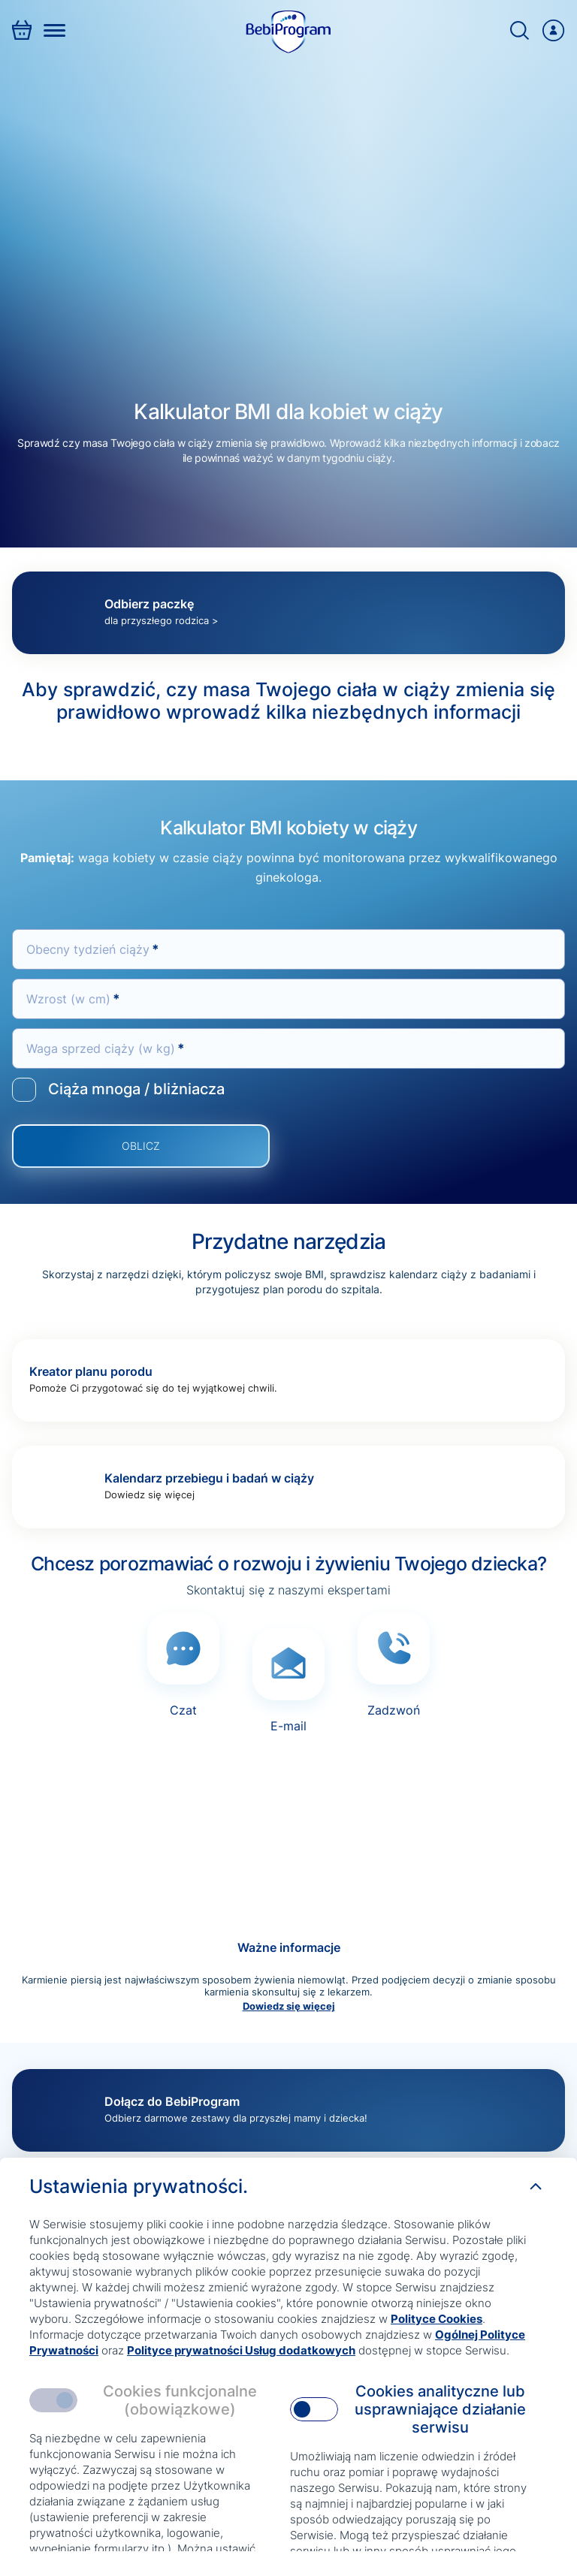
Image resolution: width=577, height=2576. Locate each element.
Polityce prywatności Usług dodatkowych (241, 2350)
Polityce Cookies (436, 2319)
